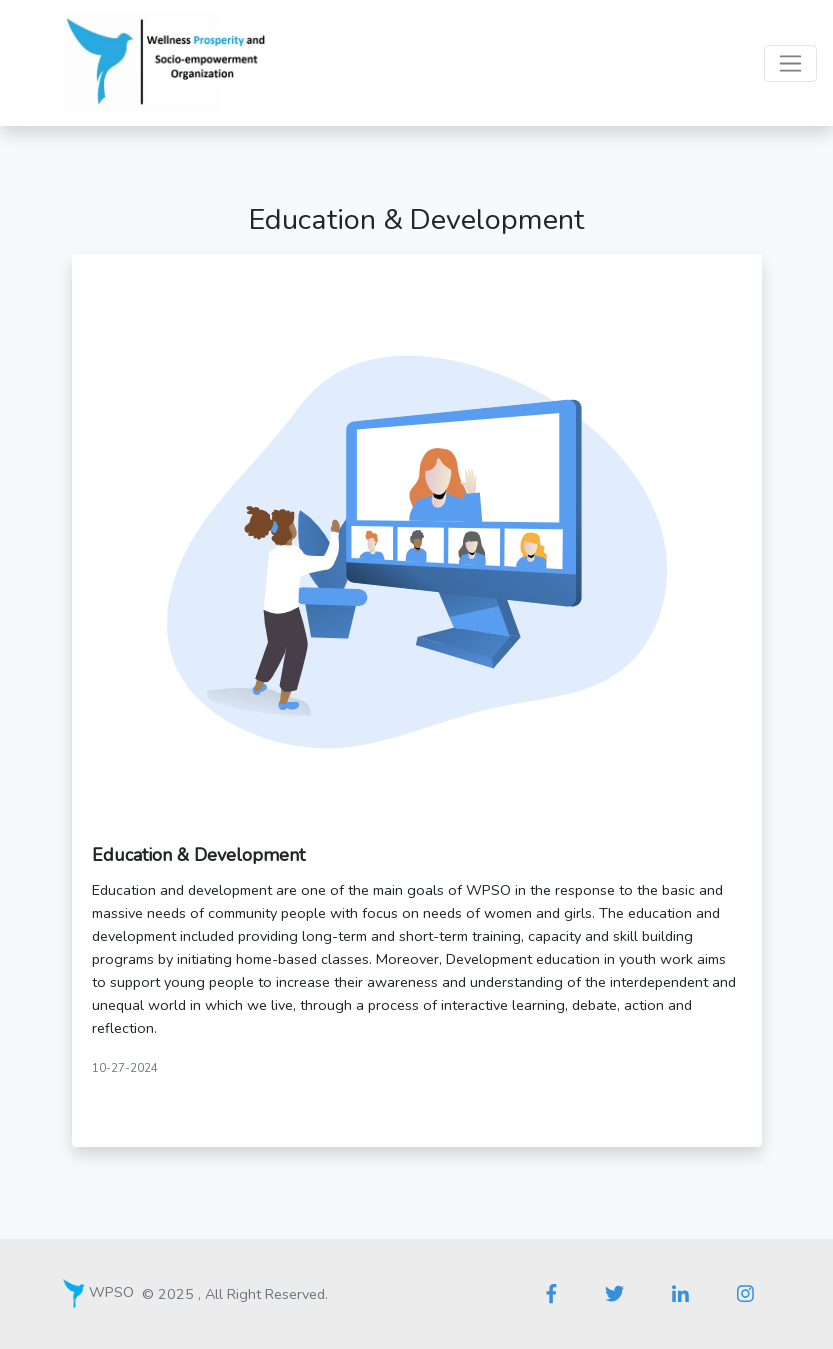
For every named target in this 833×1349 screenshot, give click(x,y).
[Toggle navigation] (790, 63)
